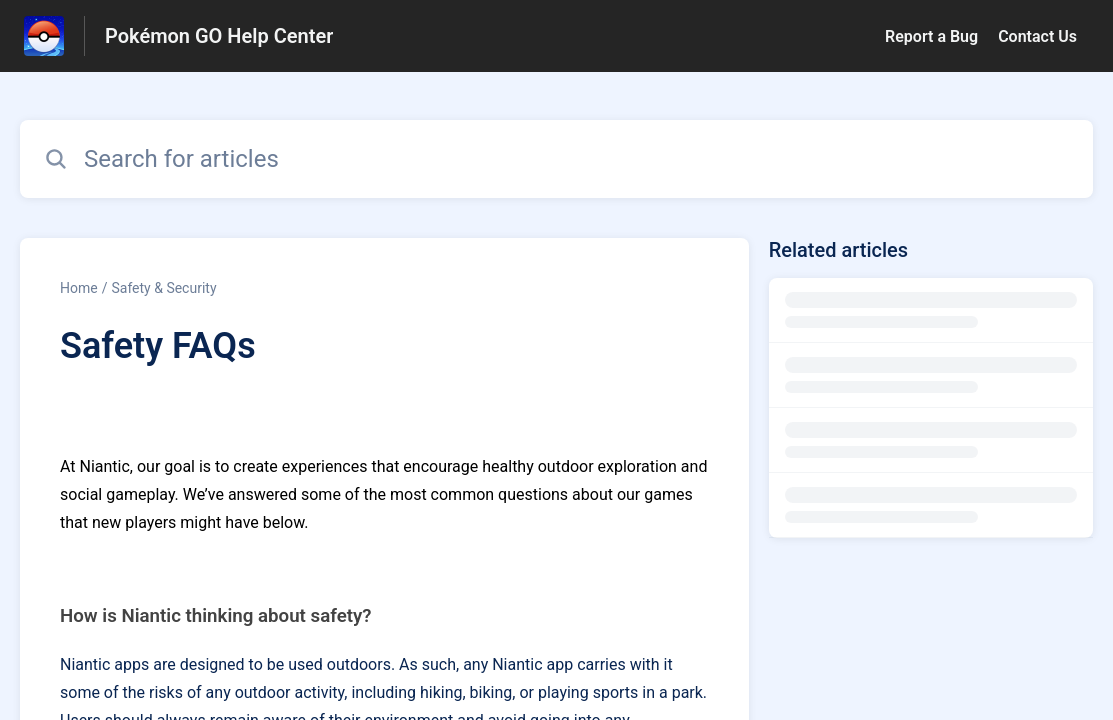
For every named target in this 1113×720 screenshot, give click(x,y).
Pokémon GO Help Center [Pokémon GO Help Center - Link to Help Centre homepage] (219, 36)
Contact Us (1037, 36)
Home (79, 288)
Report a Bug (931, 36)
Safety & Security (163, 288)
